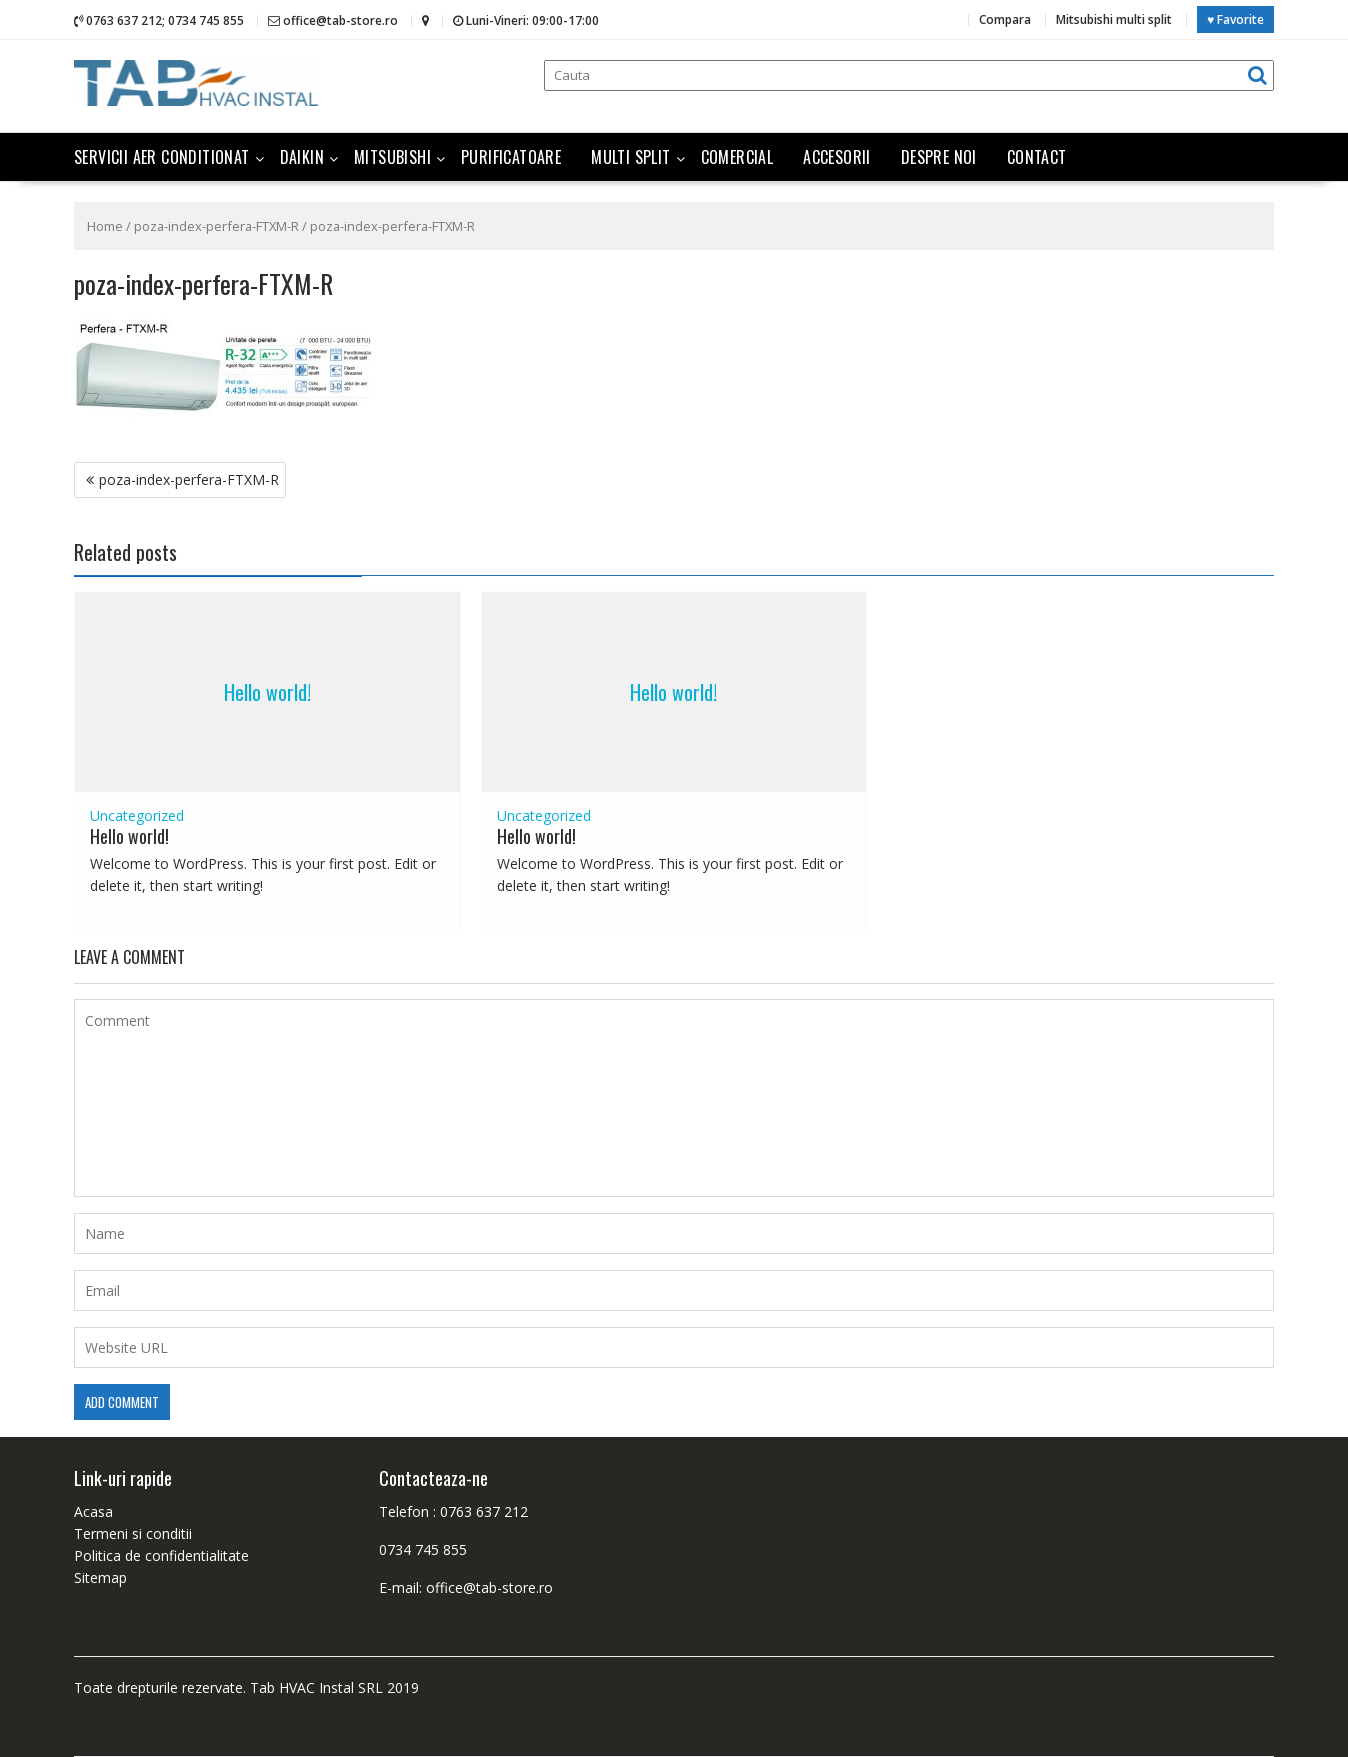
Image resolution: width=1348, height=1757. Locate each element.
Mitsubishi (392, 157)
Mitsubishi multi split (1114, 19)
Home (105, 226)
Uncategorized (137, 815)
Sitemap (100, 1577)
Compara (1005, 19)
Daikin (302, 157)
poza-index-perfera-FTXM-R (216, 226)
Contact (1037, 157)
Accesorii (837, 157)
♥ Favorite (1235, 19)
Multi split (630, 157)
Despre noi (939, 157)
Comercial (737, 157)
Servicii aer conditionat (162, 157)
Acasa (93, 1511)
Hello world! (267, 692)
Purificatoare (511, 157)
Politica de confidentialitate (161, 1555)
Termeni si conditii (133, 1533)
